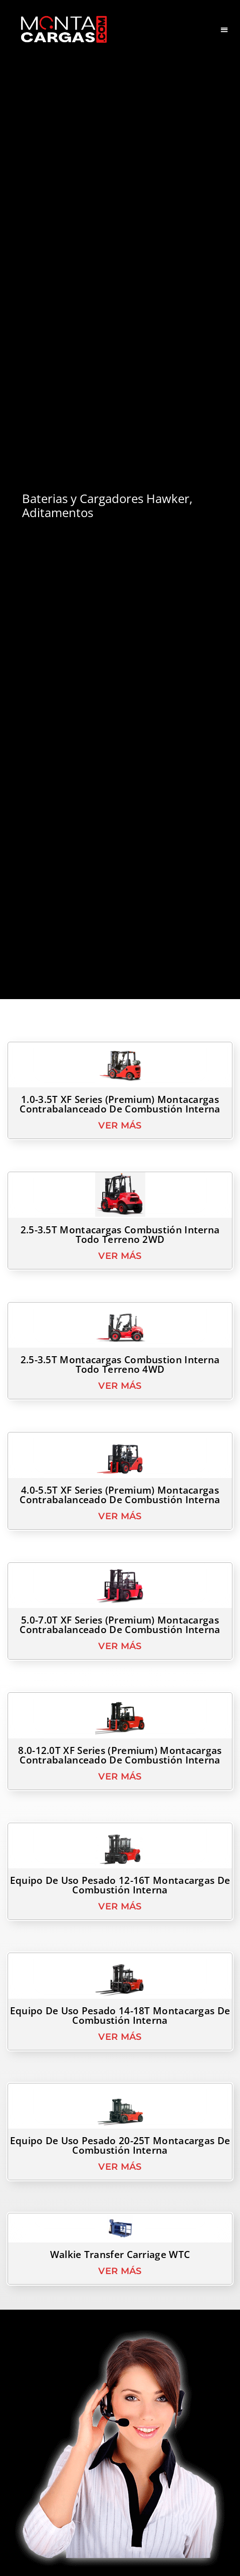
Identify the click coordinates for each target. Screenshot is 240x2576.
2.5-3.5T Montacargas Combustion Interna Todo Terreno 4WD (120, 1386)
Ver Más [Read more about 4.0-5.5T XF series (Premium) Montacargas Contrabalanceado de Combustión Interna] (119, 1537)
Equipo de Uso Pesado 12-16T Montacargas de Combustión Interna (120, 1906)
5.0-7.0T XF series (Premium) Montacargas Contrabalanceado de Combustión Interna (120, 1647)
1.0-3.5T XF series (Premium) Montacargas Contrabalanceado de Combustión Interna (120, 1126)
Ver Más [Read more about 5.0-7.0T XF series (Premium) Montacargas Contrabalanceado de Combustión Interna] (119, 1668)
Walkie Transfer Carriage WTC (120, 2276)
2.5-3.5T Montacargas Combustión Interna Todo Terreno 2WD (120, 1256)
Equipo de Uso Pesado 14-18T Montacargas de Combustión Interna (120, 2037)
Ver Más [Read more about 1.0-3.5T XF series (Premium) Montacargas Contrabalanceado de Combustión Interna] (119, 1147)
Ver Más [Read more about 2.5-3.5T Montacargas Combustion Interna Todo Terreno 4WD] (119, 1407)
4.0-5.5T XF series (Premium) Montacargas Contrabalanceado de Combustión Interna (120, 1516)
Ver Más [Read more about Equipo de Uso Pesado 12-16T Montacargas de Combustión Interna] (119, 1928)
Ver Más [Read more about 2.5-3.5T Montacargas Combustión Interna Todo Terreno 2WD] (119, 1277)
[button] (224, 29)
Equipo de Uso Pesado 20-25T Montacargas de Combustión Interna (120, 2167)
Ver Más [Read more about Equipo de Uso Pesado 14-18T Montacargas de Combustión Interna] (119, 2058)
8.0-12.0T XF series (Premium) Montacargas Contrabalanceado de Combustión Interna (119, 1776)
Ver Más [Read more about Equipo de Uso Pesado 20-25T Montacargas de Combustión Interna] (119, 2188)
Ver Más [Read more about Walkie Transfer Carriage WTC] (119, 2293)
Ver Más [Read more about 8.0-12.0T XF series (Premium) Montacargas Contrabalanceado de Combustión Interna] (119, 1798)
